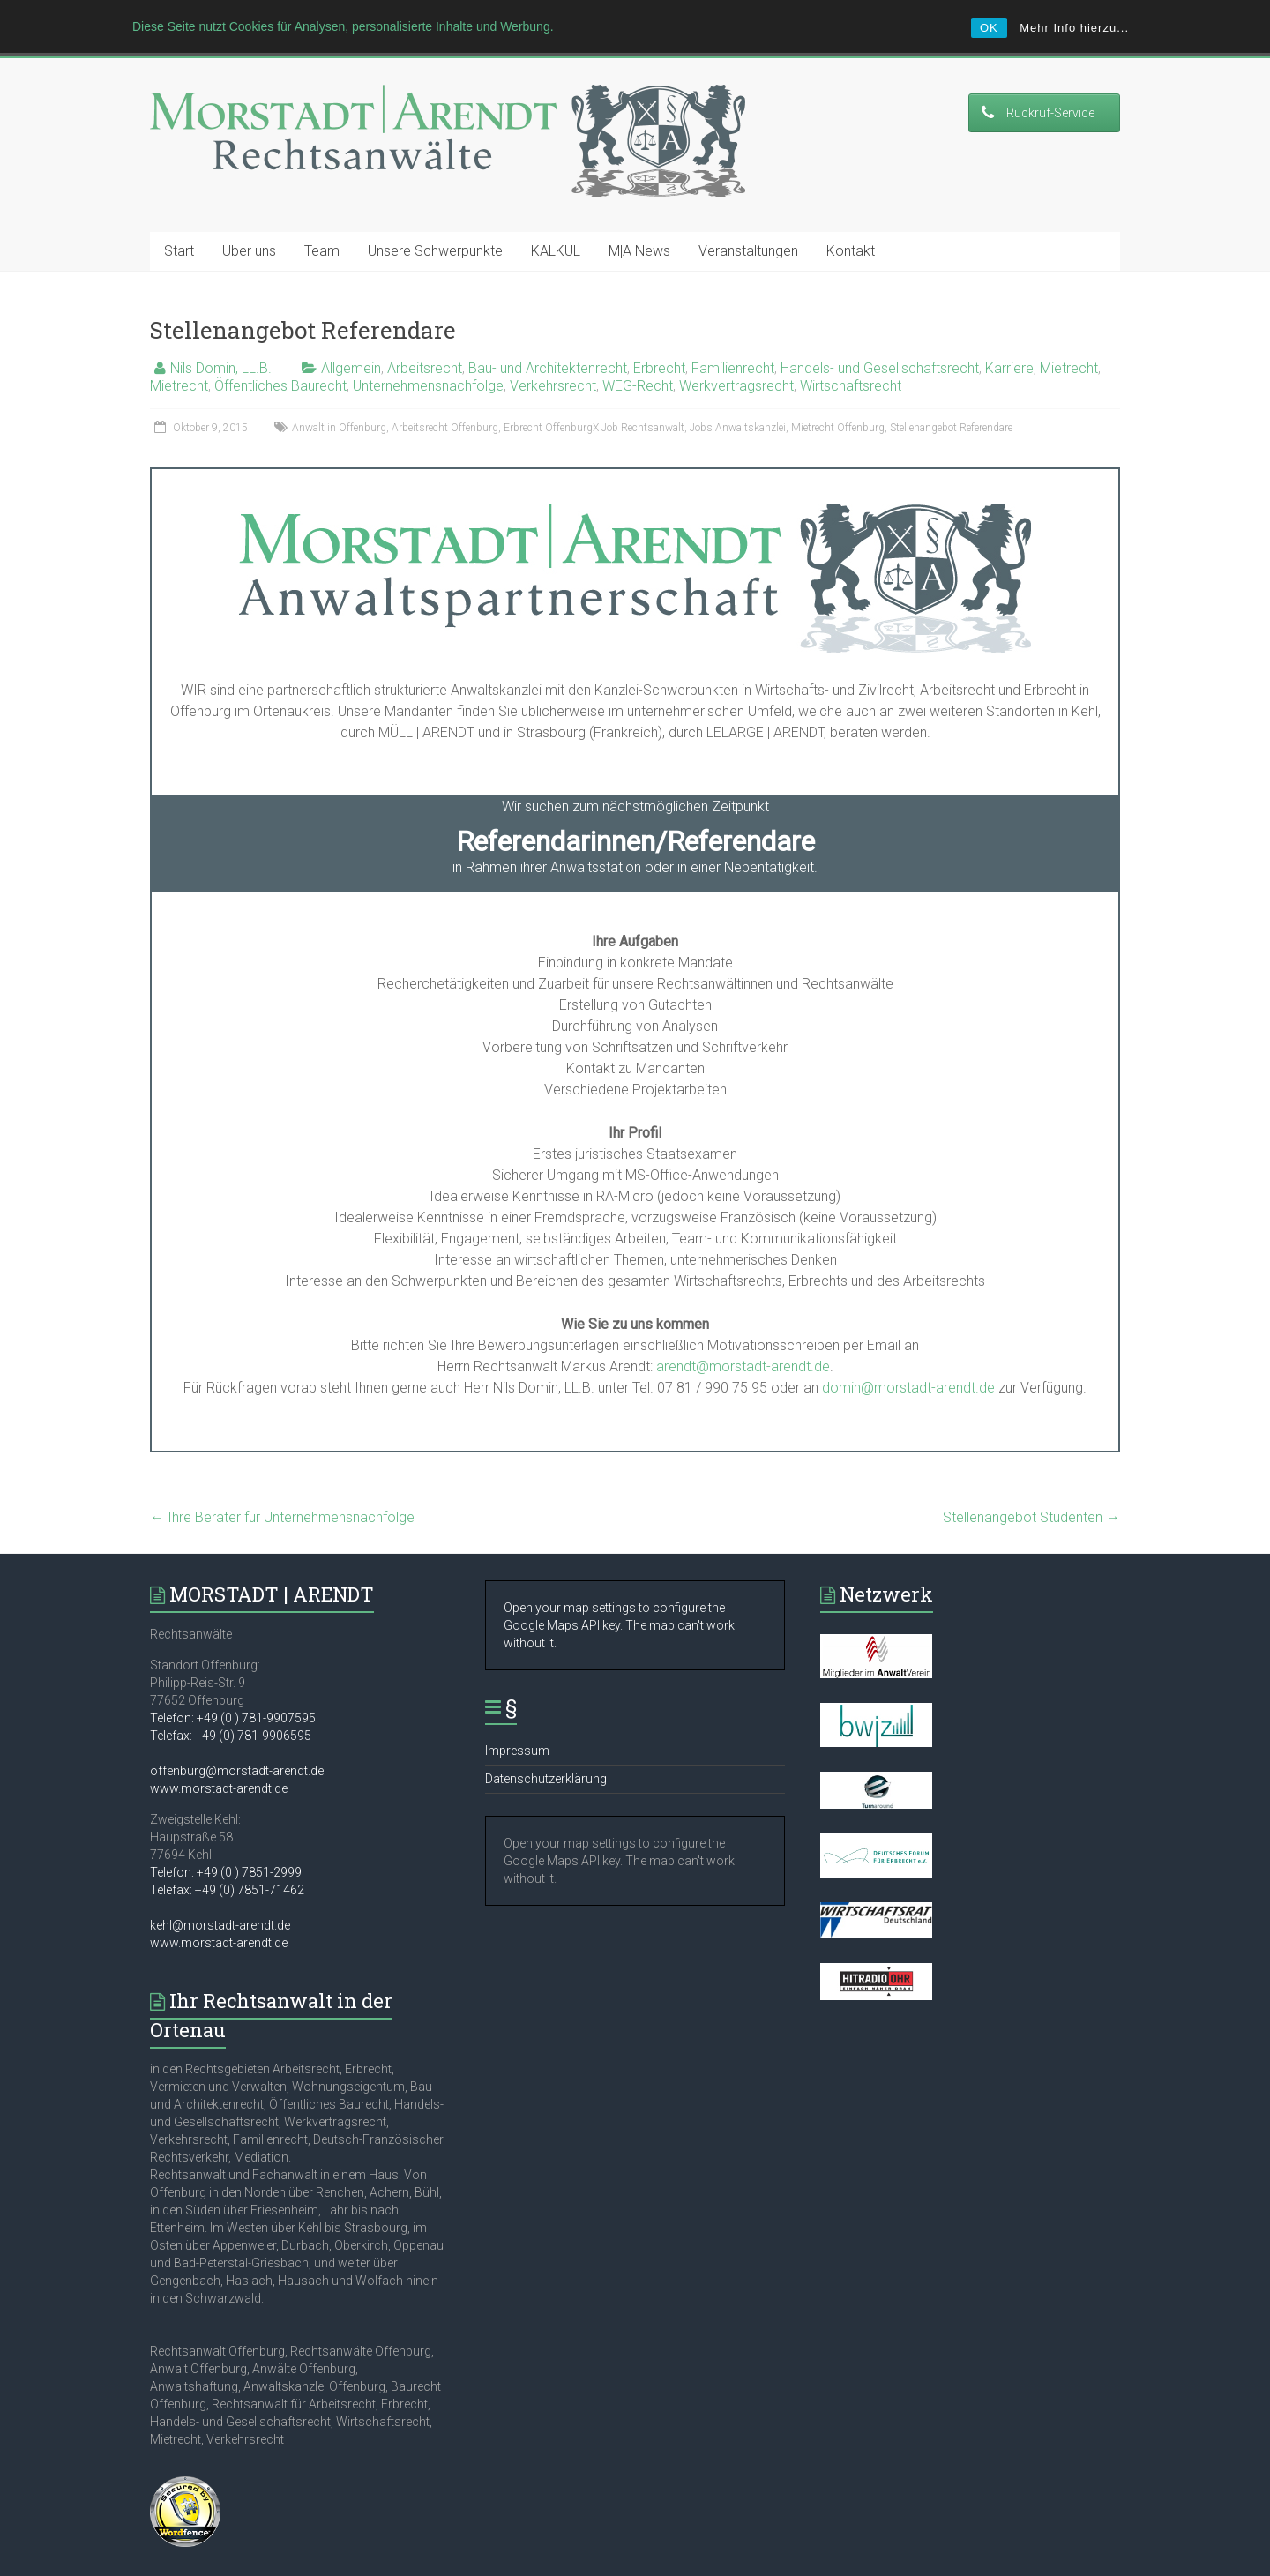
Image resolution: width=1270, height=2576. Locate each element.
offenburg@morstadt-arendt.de (237, 1741)
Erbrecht (659, 338)
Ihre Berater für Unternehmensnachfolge (282, 1487)
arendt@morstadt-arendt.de (743, 1336)
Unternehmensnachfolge (428, 355)
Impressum (517, 1721)
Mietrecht (1069, 338)
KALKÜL (555, 221)
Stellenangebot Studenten (1031, 1487)
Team (322, 221)
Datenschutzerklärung (546, 1749)
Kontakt (850, 221)
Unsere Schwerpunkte (435, 221)
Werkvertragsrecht (736, 355)
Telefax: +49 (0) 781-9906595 (230, 1706)
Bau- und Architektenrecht (547, 338)
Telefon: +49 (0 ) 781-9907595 (233, 1688)
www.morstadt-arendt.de (219, 1758)
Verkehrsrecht (553, 355)
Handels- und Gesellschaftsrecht (880, 338)
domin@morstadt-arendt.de (908, 1357)
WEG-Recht (637, 355)
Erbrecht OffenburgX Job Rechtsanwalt (594, 398)
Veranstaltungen (748, 221)
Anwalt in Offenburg (339, 398)
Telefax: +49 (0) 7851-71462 (227, 1860)
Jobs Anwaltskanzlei (738, 398)
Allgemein (351, 338)
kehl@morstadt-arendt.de (220, 1895)
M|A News (639, 221)
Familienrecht (732, 338)
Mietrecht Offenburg (838, 398)
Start (179, 221)
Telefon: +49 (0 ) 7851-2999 (226, 1842)
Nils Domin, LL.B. (221, 338)
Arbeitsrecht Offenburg (445, 398)
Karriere (1009, 338)
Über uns (249, 221)
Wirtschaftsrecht (850, 355)
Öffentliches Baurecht (280, 355)
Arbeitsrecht (424, 338)
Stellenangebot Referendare (951, 398)
